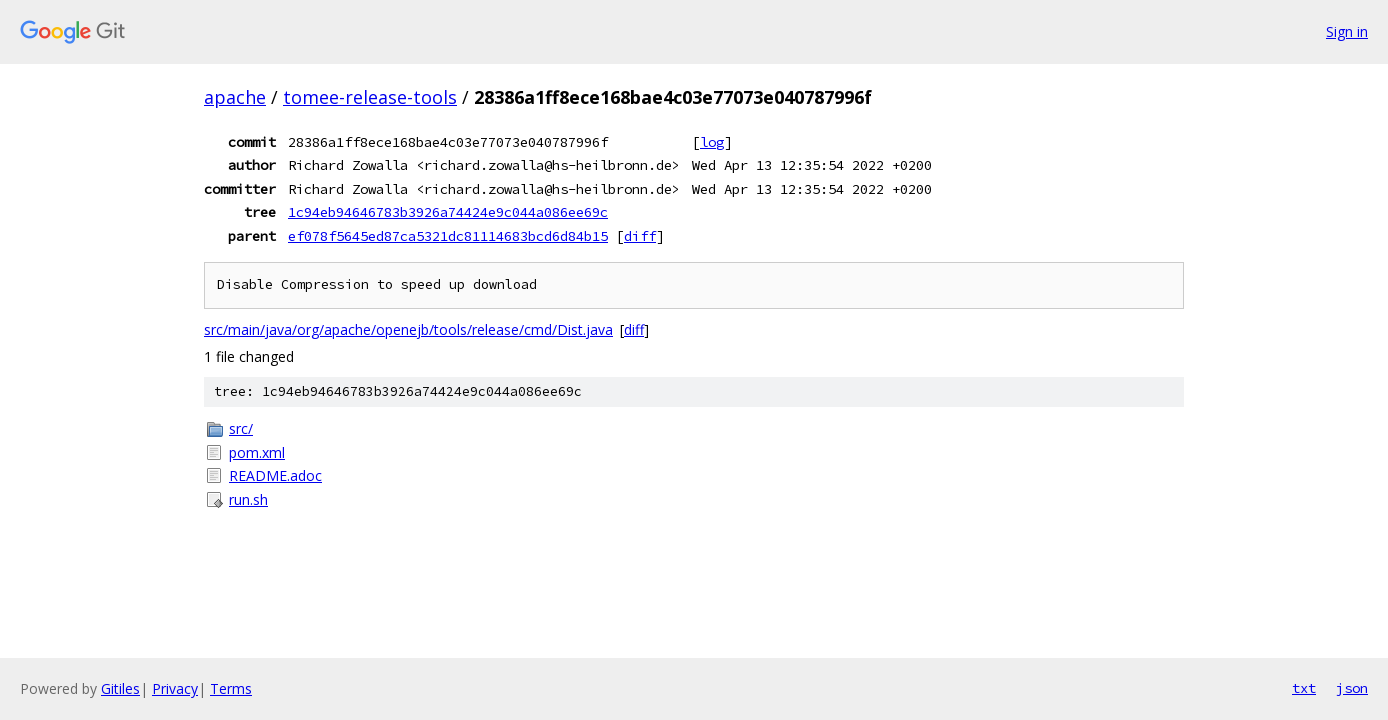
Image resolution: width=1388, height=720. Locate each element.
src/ (241, 428)
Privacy (175, 688)
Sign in (1347, 31)
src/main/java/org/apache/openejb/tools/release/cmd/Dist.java (408, 329)
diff (640, 236)
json (1352, 688)
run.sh (248, 499)
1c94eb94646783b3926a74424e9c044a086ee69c (448, 212)
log (712, 142)
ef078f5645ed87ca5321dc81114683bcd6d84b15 (448, 236)
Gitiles (120, 688)
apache (235, 97)
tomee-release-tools (370, 97)
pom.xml (257, 452)
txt (1304, 688)
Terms (231, 688)
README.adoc (275, 475)
